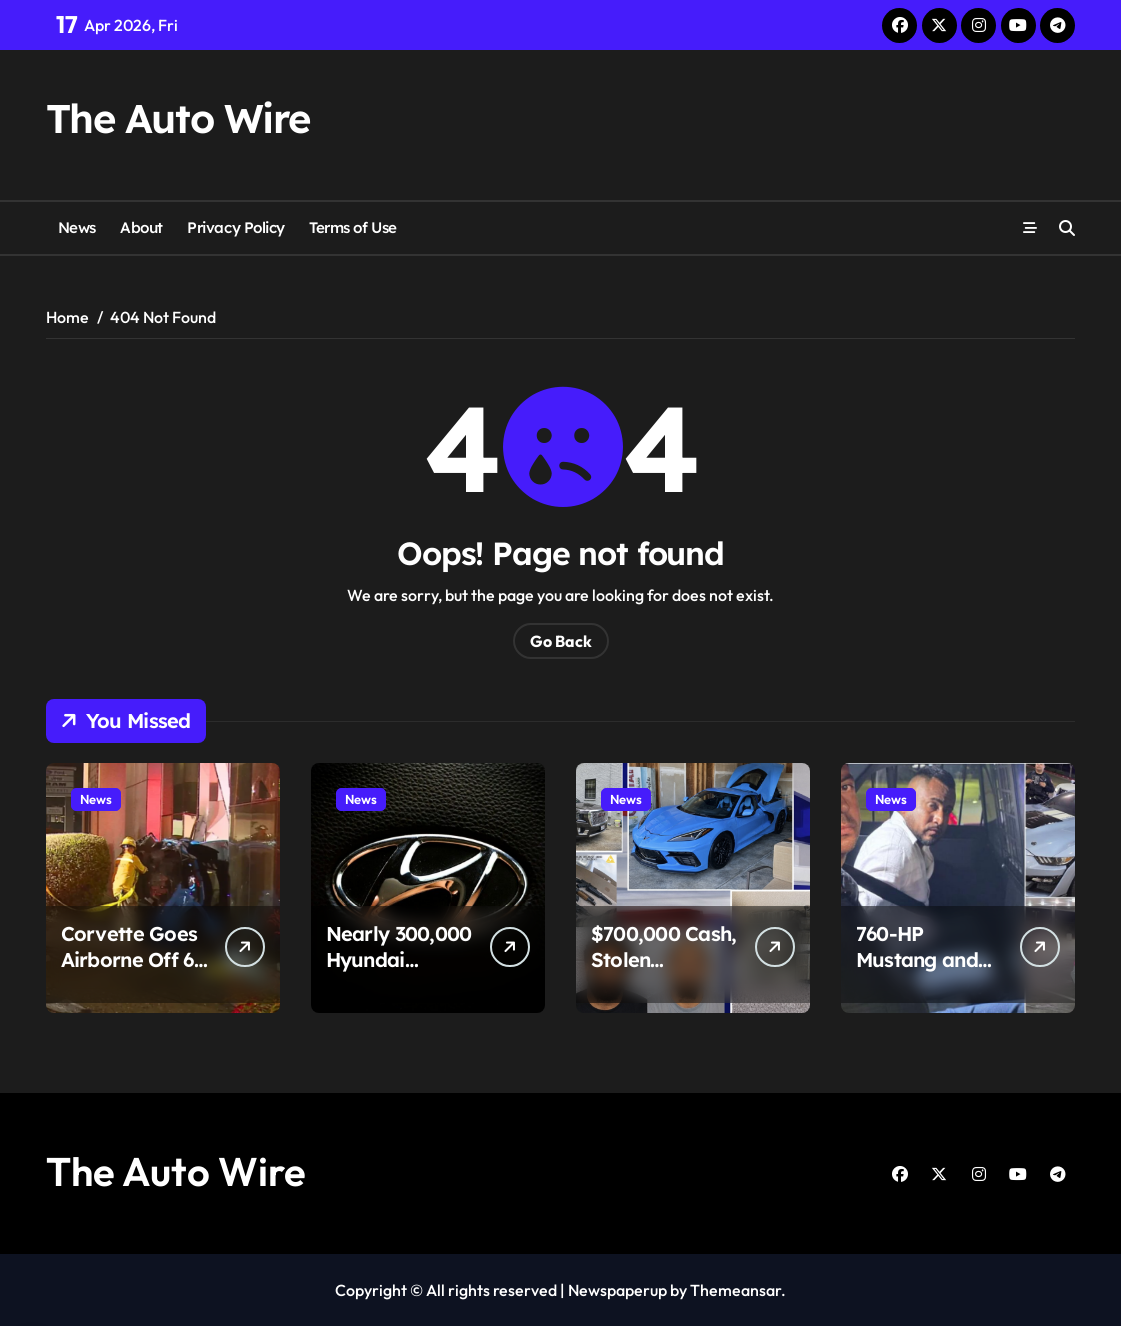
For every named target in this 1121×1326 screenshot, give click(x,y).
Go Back (561, 641)
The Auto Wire (178, 118)
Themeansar (735, 1290)
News (77, 227)
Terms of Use (353, 227)
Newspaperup (617, 1290)
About (141, 227)
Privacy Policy (236, 227)
